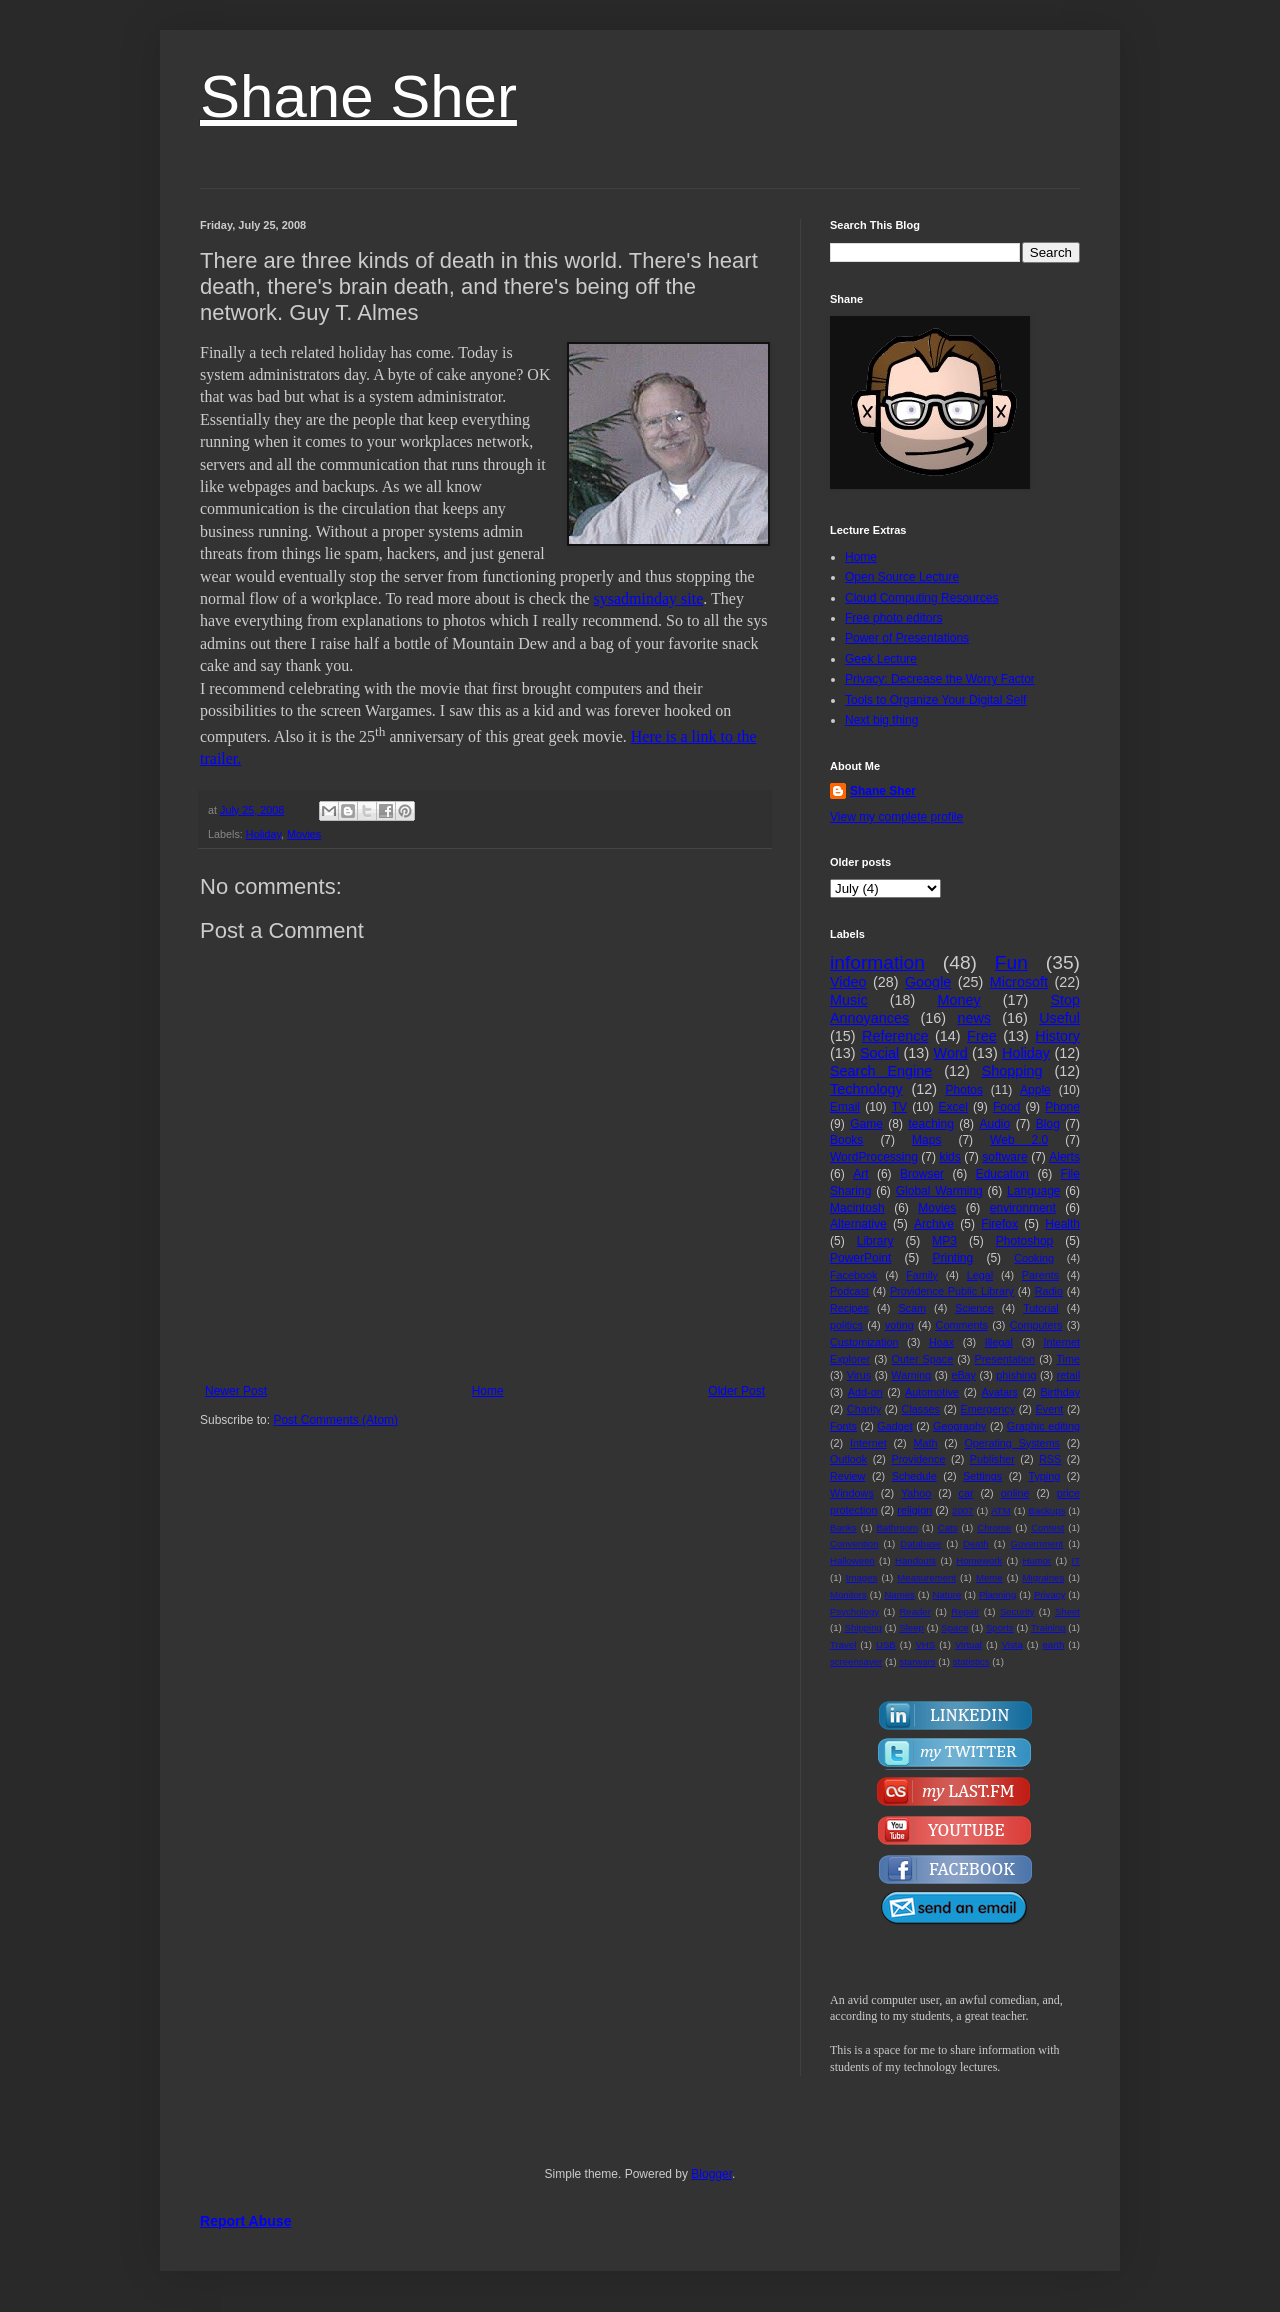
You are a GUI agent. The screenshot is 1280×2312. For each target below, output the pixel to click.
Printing (952, 1258)
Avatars (1000, 1392)
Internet (868, 1443)
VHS (925, 1644)
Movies (304, 834)
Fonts (843, 1426)
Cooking (1034, 1258)
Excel (953, 1107)
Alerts (1064, 1157)
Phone (1062, 1107)
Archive (934, 1224)
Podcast (849, 1291)
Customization (864, 1342)
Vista (1012, 1644)
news (974, 1018)
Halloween (852, 1560)
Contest (1047, 1527)
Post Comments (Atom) (335, 1420)
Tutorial (1041, 1308)
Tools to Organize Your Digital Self (935, 700)
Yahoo (916, 1493)
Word (951, 1053)
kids (949, 1157)
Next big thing (881, 720)
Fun (1011, 962)
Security (1017, 1611)
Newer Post (236, 1391)
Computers (1036, 1325)
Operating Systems (1012, 1443)
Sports (1000, 1627)
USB (886, 1644)
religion (914, 1510)
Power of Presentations (907, 638)
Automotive (932, 1392)
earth (1053, 1644)
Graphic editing (1043, 1426)
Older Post (736, 1391)
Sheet (1067, 1611)
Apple (1035, 1090)
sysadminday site (649, 598)
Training (1048, 1627)
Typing (1044, 1476)
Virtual (968, 1644)
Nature (946, 1594)
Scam (912, 1308)
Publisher (992, 1459)
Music (849, 1000)
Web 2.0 (1019, 1140)
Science (974, 1308)
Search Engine (881, 1071)
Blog (1048, 1124)
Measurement (926, 1577)
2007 (962, 1510)
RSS (1050, 1459)
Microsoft (1019, 982)
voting (899, 1325)
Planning (997, 1594)
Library (875, 1241)
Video (848, 982)
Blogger (711, 2174)
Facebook (853, 1275)
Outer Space (923, 1359)
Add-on (865, 1392)
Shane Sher (358, 96)
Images (861, 1577)
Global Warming (939, 1191)
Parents (1040, 1275)
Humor (1036, 1560)
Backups (1047, 1510)
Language (1033, 1191)
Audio (995, 1124)
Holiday (263, 834)
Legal (980, 1275)
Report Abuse (245, 2221)
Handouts (915, 1560)
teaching (930, 1124)
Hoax (941, 1342)
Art (860, 1174)
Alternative (858, 1224)
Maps (926, 1140)
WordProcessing (874, 1157)
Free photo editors (893, 618)
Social (879, 1053)
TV (899, 1107)
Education (1002, 1174)
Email (845, 1107)
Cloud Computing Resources (921, 598)
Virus (859, 1375)
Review (847, 1476)
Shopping (1012, 1071)
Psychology (854, 1611)
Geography (959, 1426)
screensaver (856, 1661)
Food (1006, 1107)
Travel (843, 1644)
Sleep (911, 1627)
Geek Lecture (881, 659)
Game (866, 1124)
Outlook (848, 1459)
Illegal (999, 1342)
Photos (964, 1090)
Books (846, 1140)
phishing (1016, 1375)
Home (488, 1391)
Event (1050, 1409)
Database (920, 1543)
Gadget (894, 1426)
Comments (962, 1325)
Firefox (999, 1224)
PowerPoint (860, 1258)
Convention (854, 1543)
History (1057, 1036)
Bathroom (897, 1527)
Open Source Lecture (902, 577)
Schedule (914, 1476)
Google (928, 982)
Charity (864, 1409)
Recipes (849, 1308)
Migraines (1044, 1577)
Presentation (1004, 1359)
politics (846, 1325)
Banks (843, 1527)
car (966, 1493)
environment (1023, 1208)
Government (1036, 1543)
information (877, 962)
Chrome (994, 1527)
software (1004, 1157)
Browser (922, 1174)
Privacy (1049, 1594)
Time (1068, 1359)
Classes (921, 1409)
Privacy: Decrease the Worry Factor (940, 679)
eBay (963, 1375)
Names (899, 1594)
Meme (989, 1577)
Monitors (848, 1594)
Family (922, 1275)
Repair (965, 1611)
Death (976, 1543)
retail (1068, 1375)
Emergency (988, 1409)
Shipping (863, 1627)
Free (982, 1036)
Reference (895, 1036)
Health (1062, 1224)
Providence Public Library (952, 1291)
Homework (979, 1560)
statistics (971, 1661)
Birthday (1060, 1392)
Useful (1059, 1018)
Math (926, 1443)
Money (958, 1000)
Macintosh (857, 1208)
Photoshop (1024, 1241)
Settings (982, 1476)
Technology (866, 1089)
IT (1075, 1560)
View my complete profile (896, 817)
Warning (911, 1375)
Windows (852, 1493)
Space (954, 1627)
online (1015, 1493)
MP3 (944, 1241)
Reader (914, 1611)
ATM (1001, 1510)
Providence (918, 1459)
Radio (1049, 1291)
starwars (917, 1661)
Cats (948, 1527)
